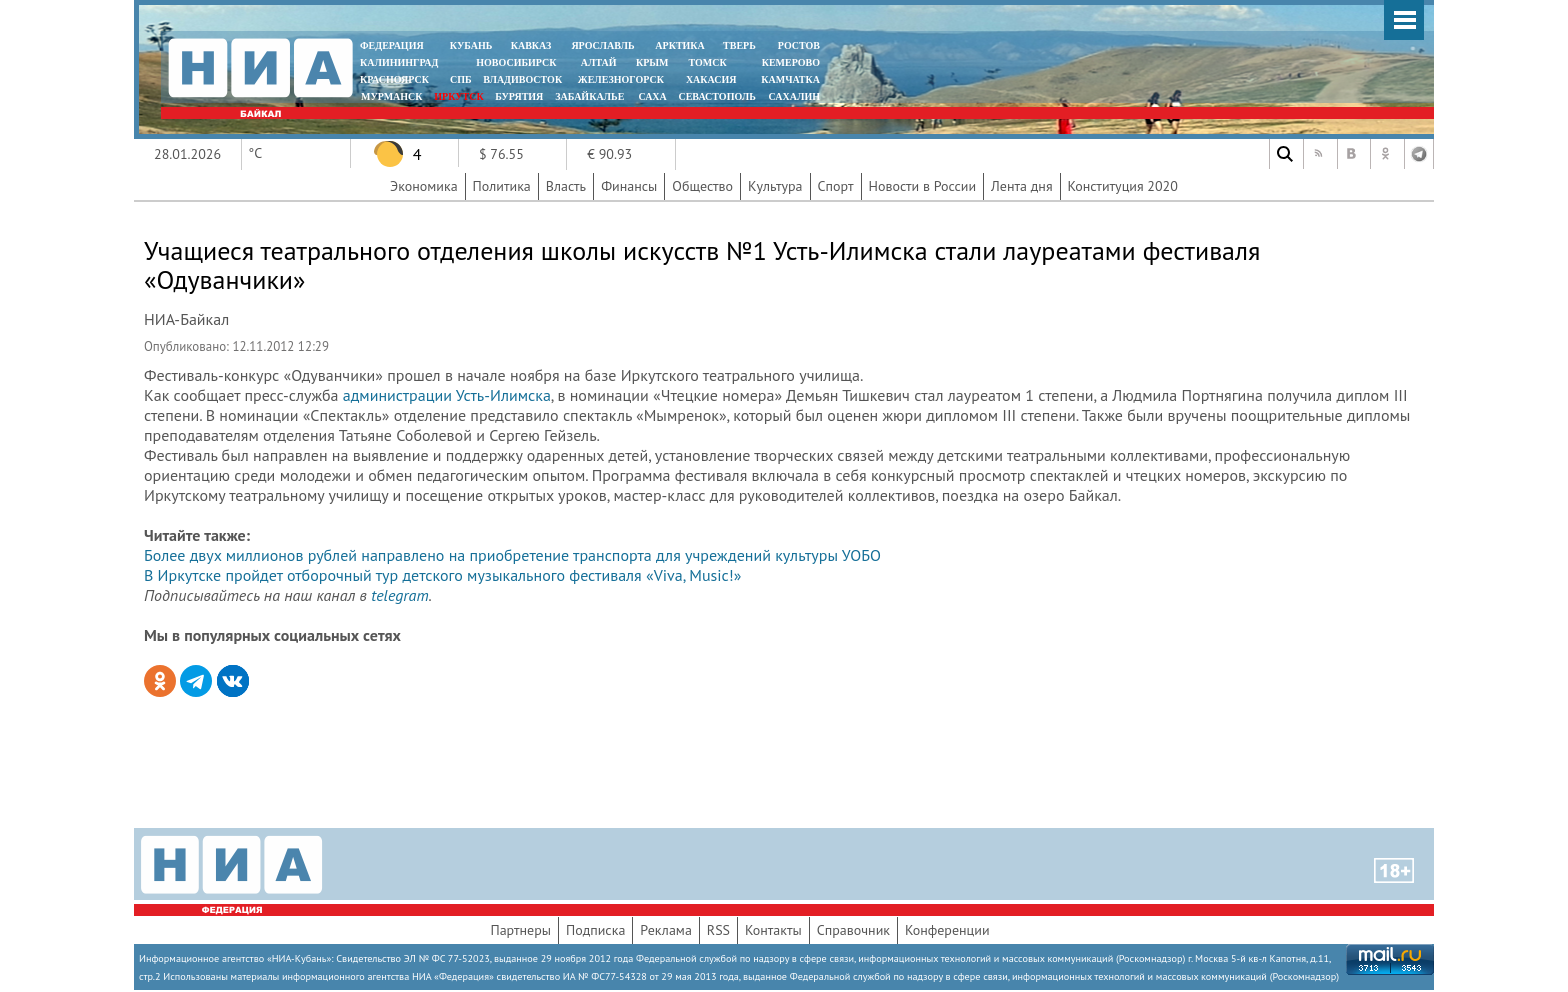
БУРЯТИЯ (519, 96)
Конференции (947, 930)
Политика (502, 186)
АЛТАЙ (599, 62)
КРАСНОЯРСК (394, 79)
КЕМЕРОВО (791, 62)
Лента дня (1021, 186)
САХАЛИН (794, 96)
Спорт (836, 186)
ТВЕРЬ (739, 45)
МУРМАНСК (392, 96)
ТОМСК (710, 62)
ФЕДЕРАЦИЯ (392, 45)
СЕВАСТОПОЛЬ (716, 96)
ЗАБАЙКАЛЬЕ (591, 96)
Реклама (666, 930)
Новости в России (923, 186)
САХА (652, 96)
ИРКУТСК (458, 96)
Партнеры (520, 930)
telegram (399, 595)
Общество (702, 186)
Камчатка (789, 79)
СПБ (461, 79)
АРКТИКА (680, 45)
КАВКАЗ (531, 45)
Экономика (424, 186)
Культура (775, 186)
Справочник (853, 930)
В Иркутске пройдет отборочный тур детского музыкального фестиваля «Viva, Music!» (442, 575)
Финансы (629, 186)
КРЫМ (652, 62)
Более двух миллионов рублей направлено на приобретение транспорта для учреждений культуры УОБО (512, 555)
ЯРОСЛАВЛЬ (602, 45)
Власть (566, 186)
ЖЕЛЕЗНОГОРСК (621, 79)
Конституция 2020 (1123, 186)
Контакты (773, 930)
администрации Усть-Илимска (447, 395)
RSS (718, 930)
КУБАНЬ (471, 45)
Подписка (595, 930)
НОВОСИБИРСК (516, 62)
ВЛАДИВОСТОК (522, 79)
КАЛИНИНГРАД (399, 62)
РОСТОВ (799, 45)
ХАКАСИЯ (709, 79)
